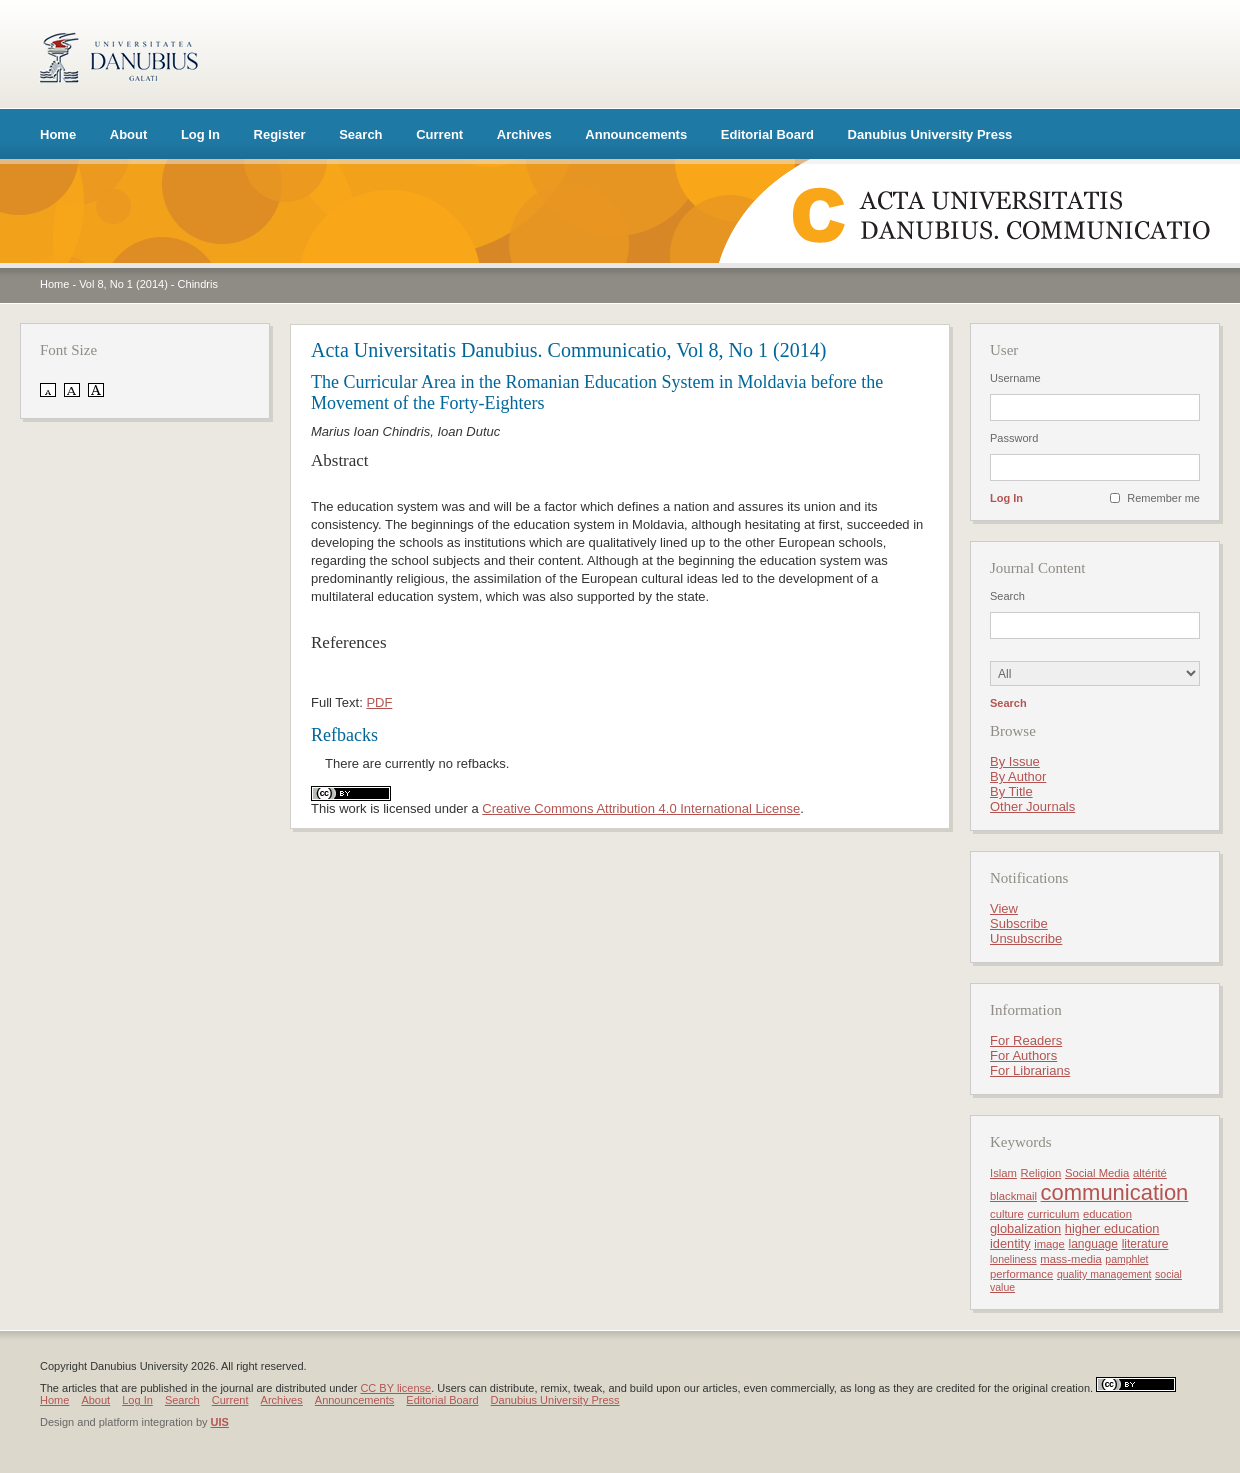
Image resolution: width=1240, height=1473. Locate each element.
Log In (200, 134)
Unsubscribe (1026, 938)
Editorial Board (767, 134)
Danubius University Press (930, 134)
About (129, 134)
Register (280, 134)
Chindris (198, 284)
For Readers (1026, 1040)
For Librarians (1030, 1070)
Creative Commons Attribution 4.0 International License (641, 808)
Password (1014, 438)
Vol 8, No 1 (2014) (123, 284)
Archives (524, 134)
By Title (1011, 791)
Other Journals (1032, 806)
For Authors (1023, 1055)
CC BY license (395, 1388)
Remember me (1163, 498)
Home (58, 134)
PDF (379, 702)
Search (360, 134)
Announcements (636, 134)
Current (439, 134)
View (1004, 908)
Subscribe (1019, 923)
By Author (1018, 776)
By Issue (1015, 761)
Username (1015, 378)
